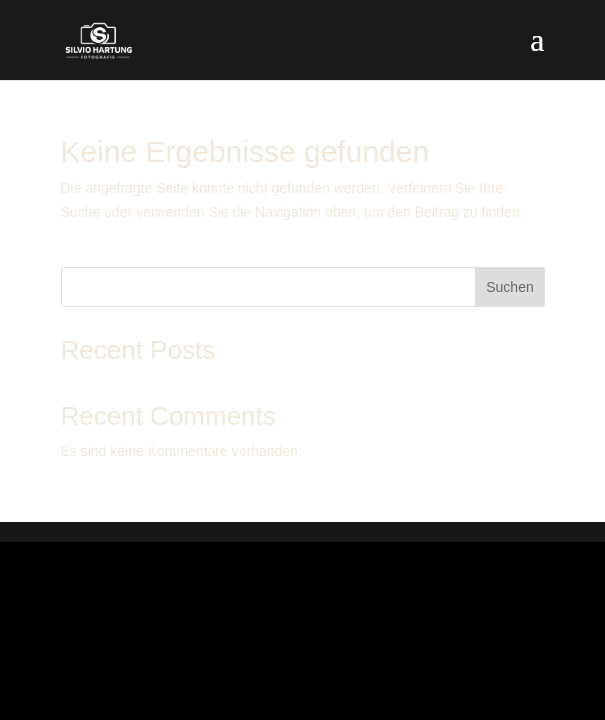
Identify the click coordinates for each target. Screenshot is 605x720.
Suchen (509, 287)
